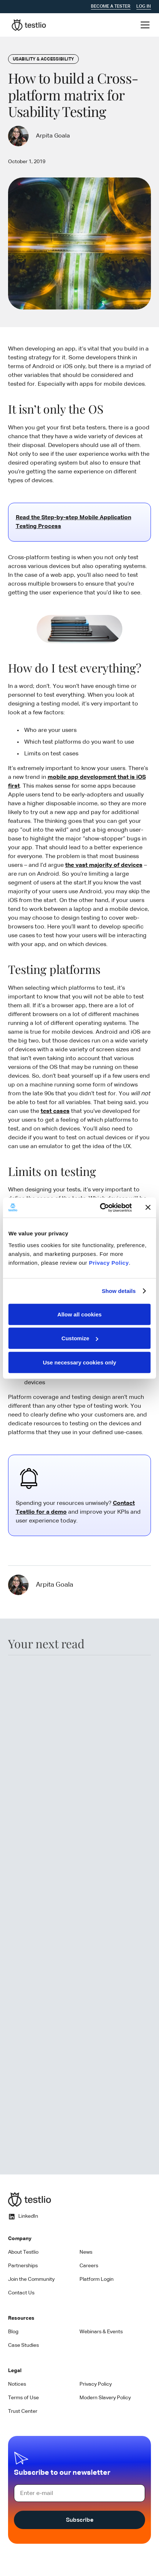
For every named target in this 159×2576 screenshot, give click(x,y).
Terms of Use (23, 2397)
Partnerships (23, 2265)
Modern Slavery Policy (105, 2397)
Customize (80, 1338)
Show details (119, 1291)
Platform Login (97, 2279)
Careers (89, 2265)
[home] (27, 25)
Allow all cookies (80, 1314)
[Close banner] (148, 1207)
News (86, 2252)
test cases (55, 1111)
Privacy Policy (109, 1262)
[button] (143, 25)
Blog (13, 2331)
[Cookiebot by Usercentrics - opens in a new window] (100, 1207)
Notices (17, 2384)
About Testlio (23, 2252)
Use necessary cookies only (79, 1362)
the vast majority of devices (104, 865)
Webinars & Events (101, 2331)
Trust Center (22, 2411)
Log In (143, 6)
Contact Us (21, 2292)
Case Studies (23, 2345)
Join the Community (31, 2279)
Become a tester (110, 6)
